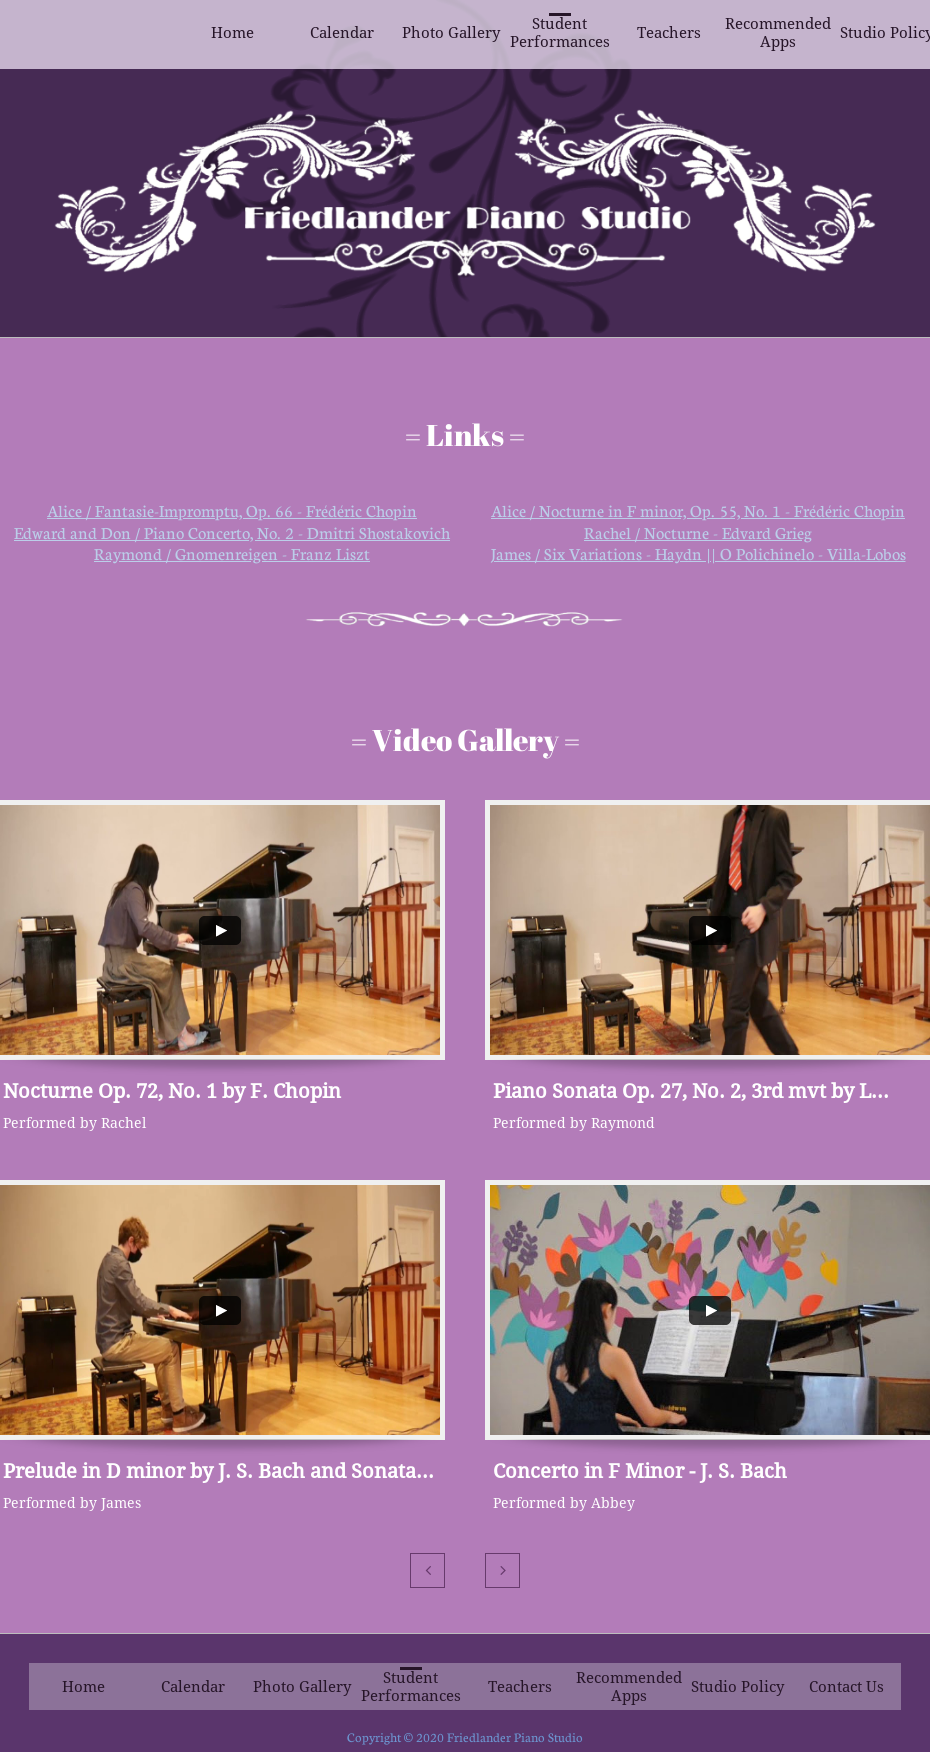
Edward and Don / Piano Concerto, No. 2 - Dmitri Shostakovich (232, 533)
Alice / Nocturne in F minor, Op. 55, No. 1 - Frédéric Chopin (698, 511)
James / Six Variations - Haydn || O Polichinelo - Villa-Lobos (698, 554)
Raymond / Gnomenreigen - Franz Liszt (232, 554)
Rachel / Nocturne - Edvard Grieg (698, 533)
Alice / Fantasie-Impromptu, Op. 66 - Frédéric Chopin (232, 511)
